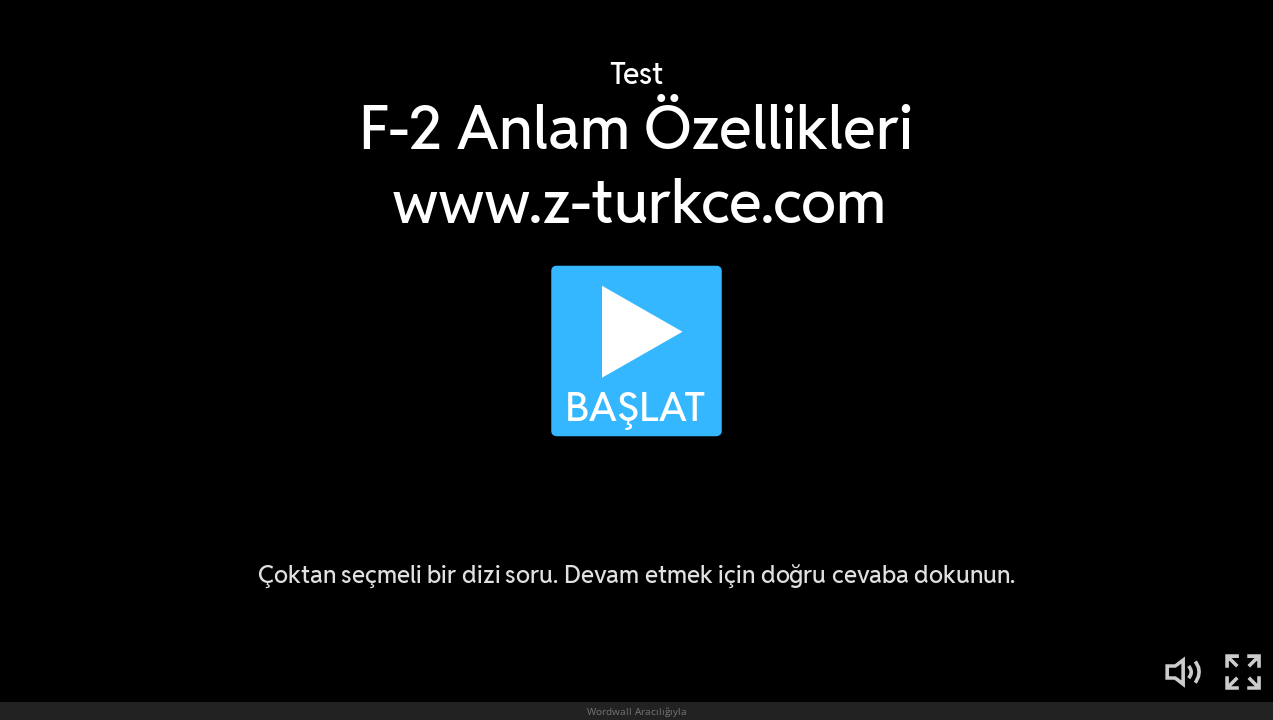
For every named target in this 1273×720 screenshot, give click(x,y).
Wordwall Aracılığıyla (637, 711)
